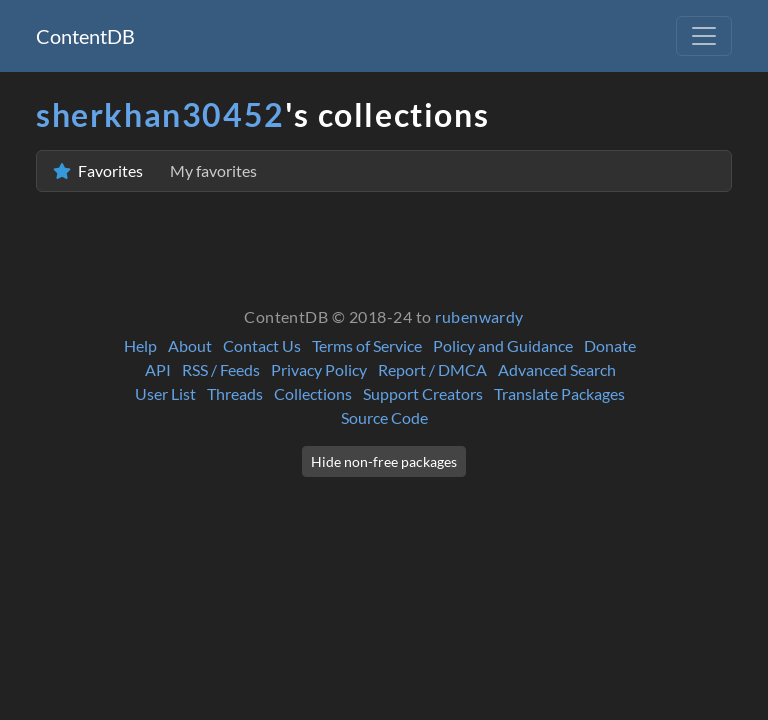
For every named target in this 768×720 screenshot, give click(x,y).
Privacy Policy (319, 369)
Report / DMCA (432, 369)
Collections (313, 393)
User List (165, 393)
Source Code (384, 417)
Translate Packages (559, 393)
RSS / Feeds (221, 369)
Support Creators (423, 393)
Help (140, 345)
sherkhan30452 (160, 114)
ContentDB (85, 36)
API (158, 369)
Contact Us (262, 345)
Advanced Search (557, 369)
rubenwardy (479, 316)
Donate (610, 345)
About (190, 345)
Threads (235, 393)
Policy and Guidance (503, 345)
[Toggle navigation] (704, 36)
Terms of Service (367, 345)
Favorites (155, 170)
